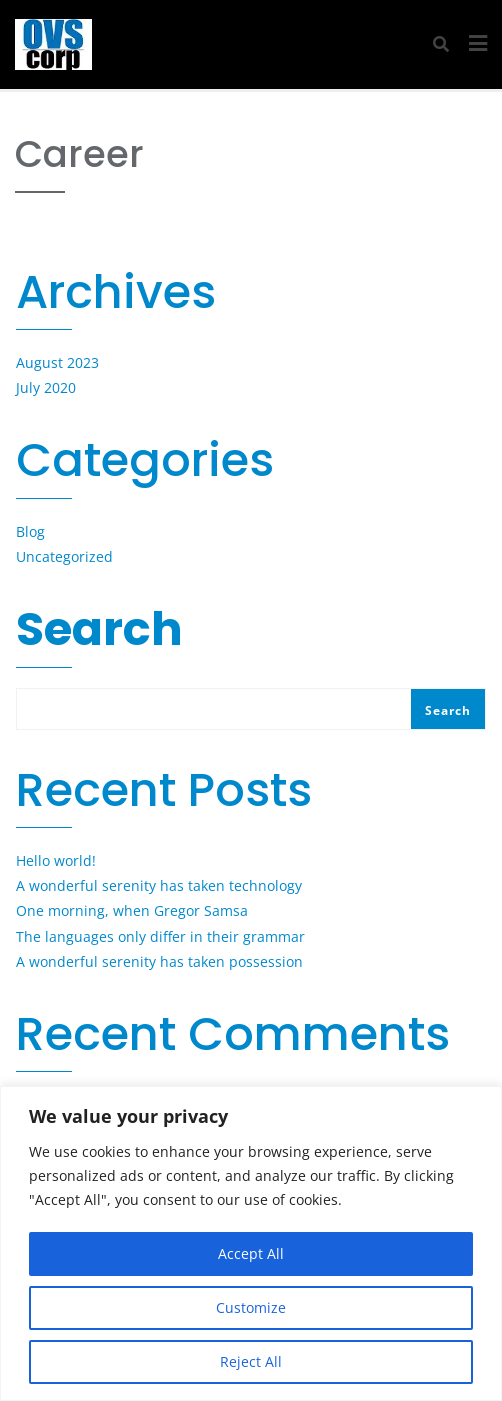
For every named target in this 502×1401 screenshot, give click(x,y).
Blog (30, 531)
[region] (251, 1243)
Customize (251, 1307)
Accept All (251, 1253)
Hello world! (56, 860)
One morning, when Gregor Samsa (132, 910)
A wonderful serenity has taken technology (159, 885)
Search (99, 633)
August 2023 (57, 362)
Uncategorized (64, 556)
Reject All (251, 1361)
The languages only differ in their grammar (160, 936)
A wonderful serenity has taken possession (159, 961)
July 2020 (46, 387)
